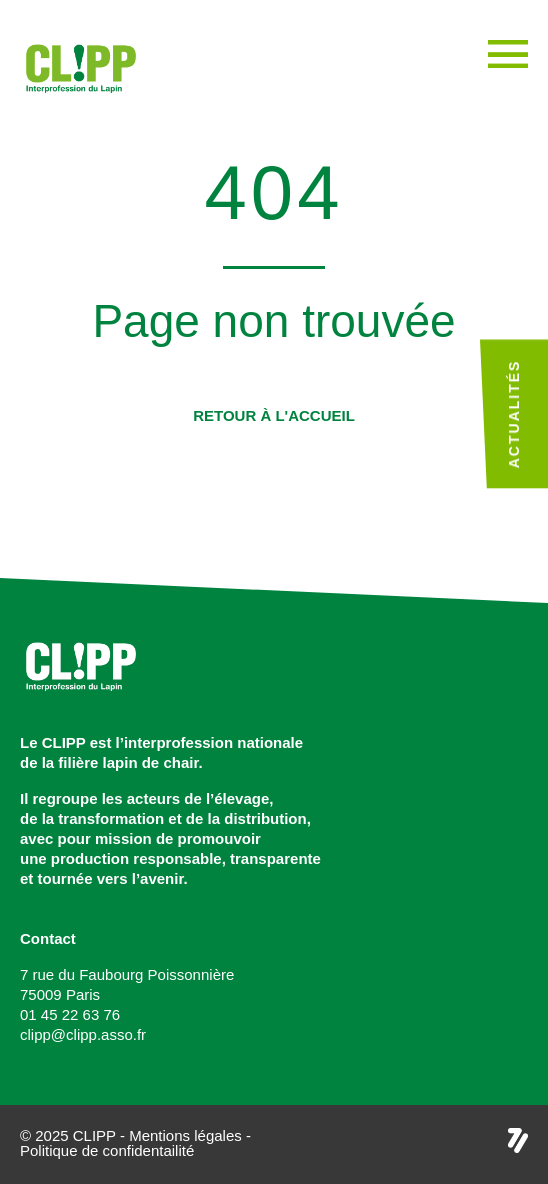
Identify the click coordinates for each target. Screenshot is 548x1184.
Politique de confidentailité (107, 1150)
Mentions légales (185, 1135)
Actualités (514, 414)
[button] (274, 416)
